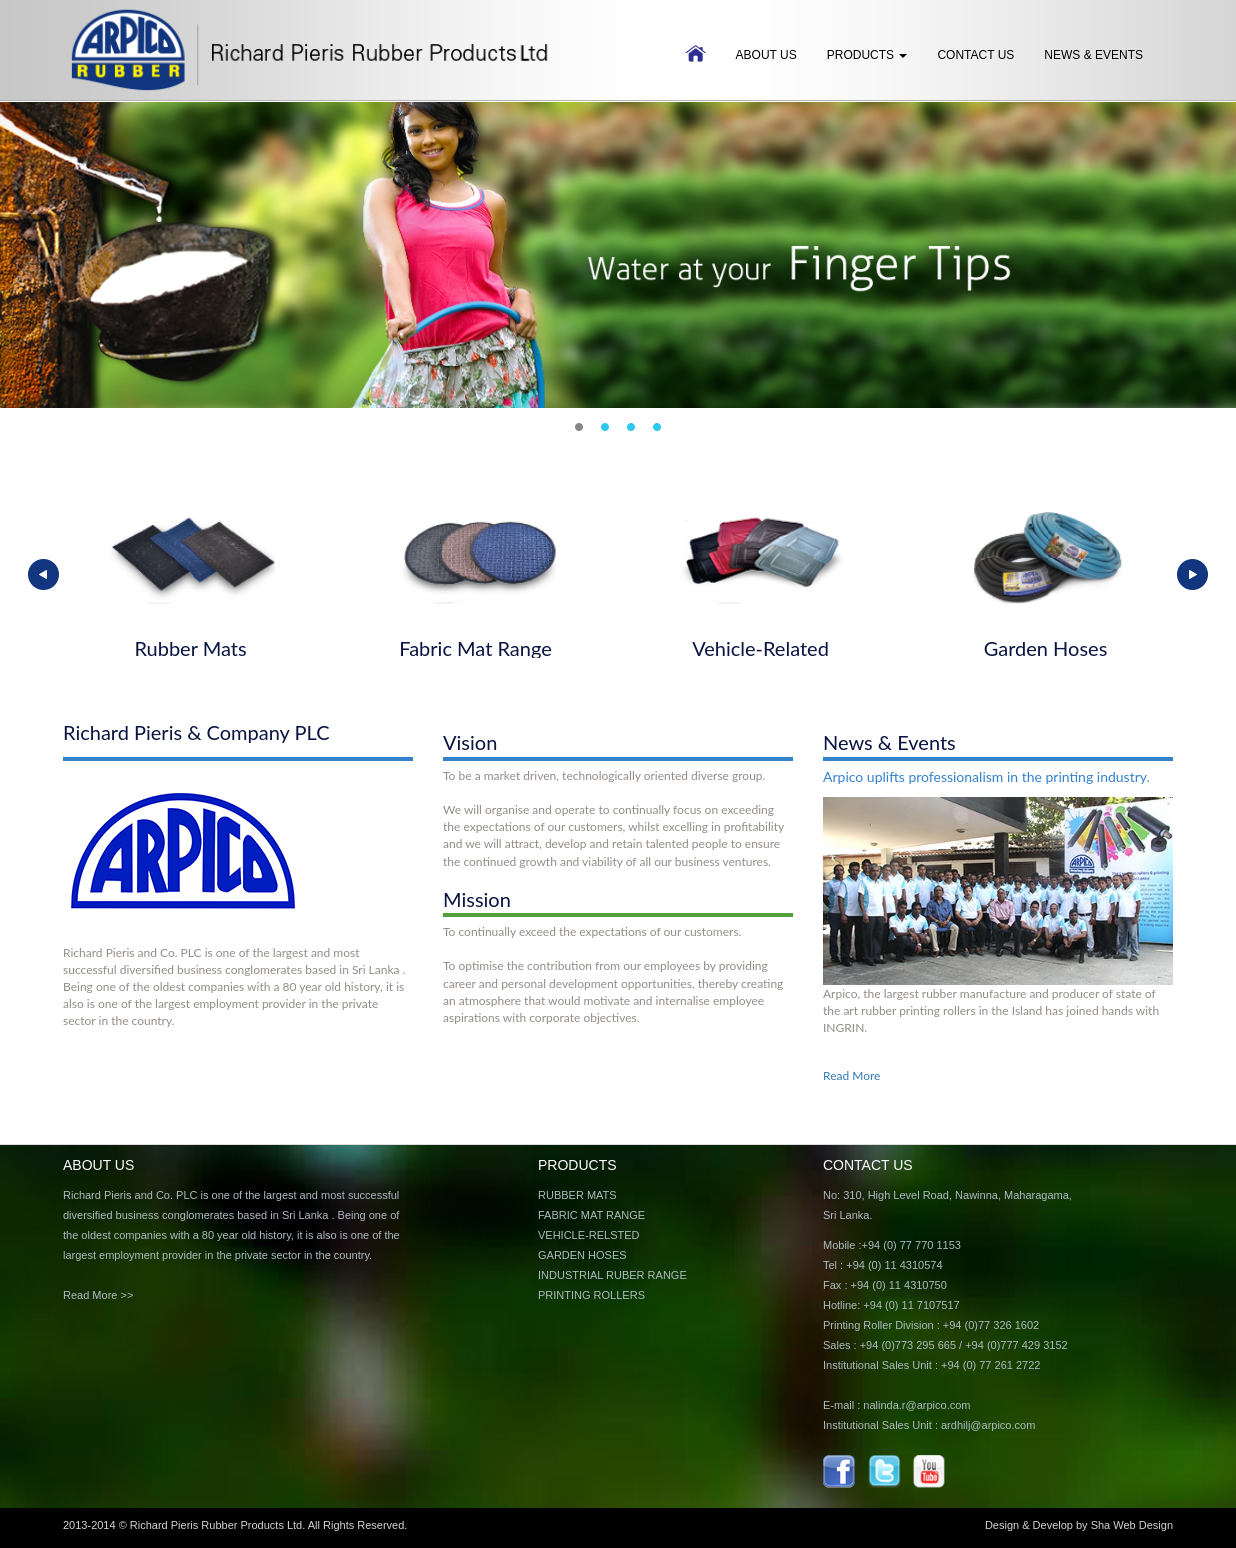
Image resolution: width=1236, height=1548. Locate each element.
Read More (851, 1075)
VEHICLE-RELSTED (588, 1235)
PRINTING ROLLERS (591, 1295)
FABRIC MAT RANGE (591, 1215)
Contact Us (975, 55)
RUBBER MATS (577, 1195)
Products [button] (867, 55)
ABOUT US (766, 55)
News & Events (1093, 55)
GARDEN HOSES (582, 1255)
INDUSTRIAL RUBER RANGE (612, 1275)
